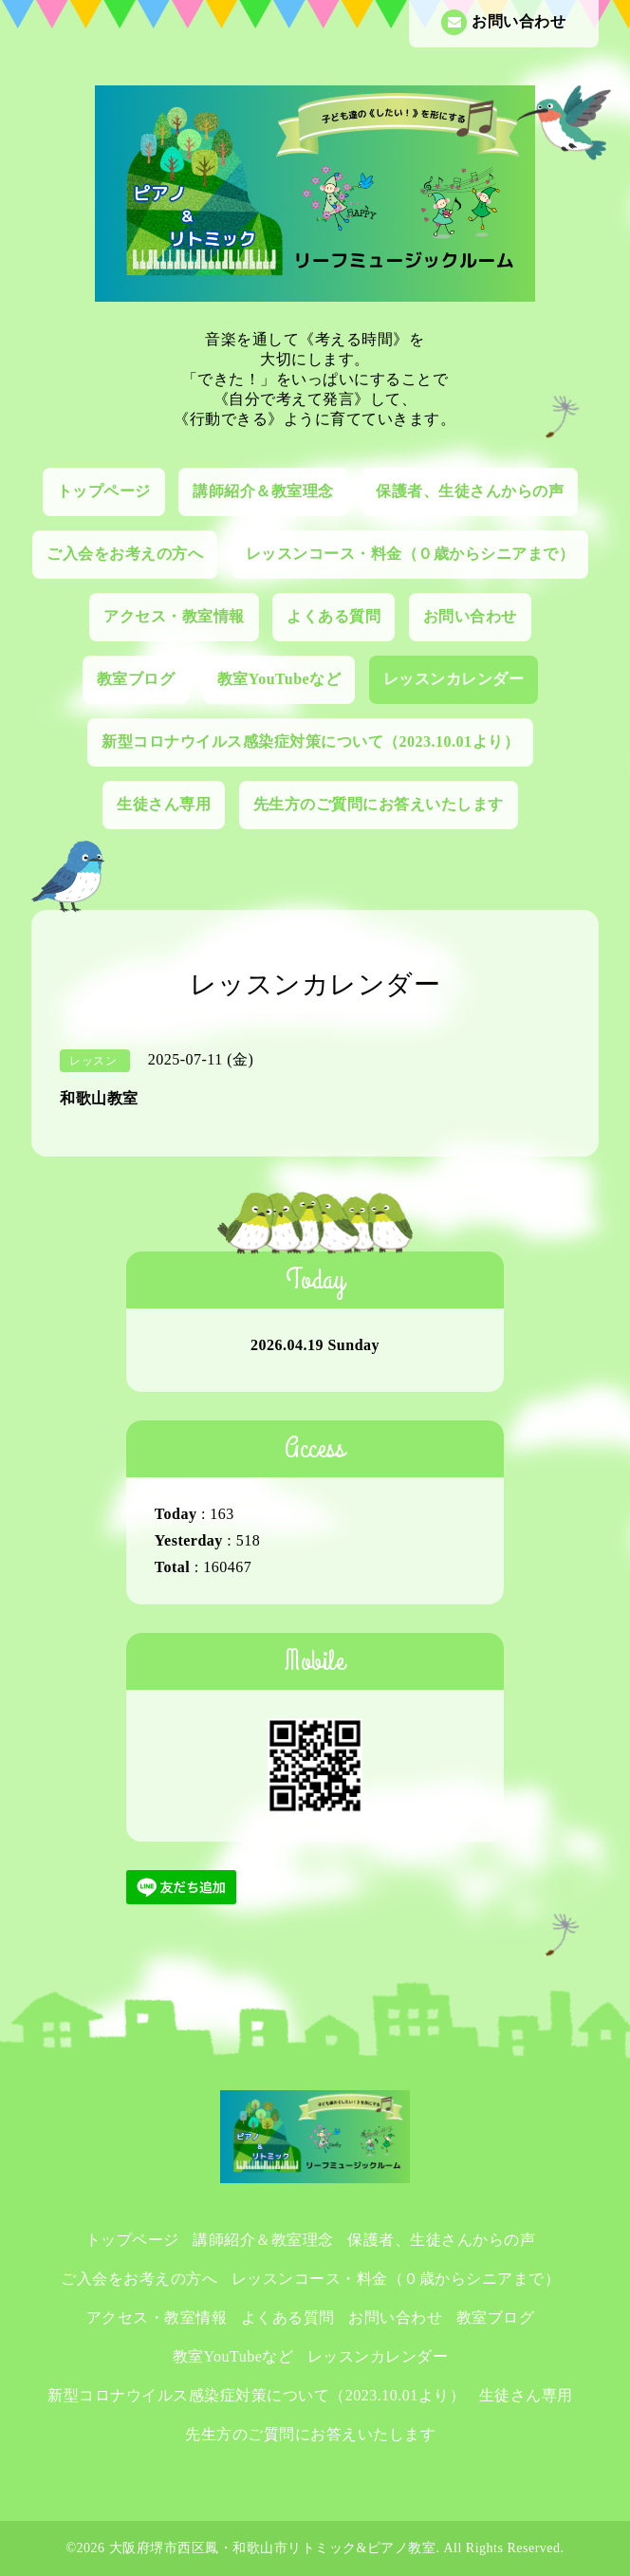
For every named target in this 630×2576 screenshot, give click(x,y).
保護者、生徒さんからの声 (470, 491)
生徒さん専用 (164, 804)
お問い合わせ (503, 22)
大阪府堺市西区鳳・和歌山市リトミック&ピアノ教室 (272, 2548)
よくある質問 (333, 616)
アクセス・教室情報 (174, 616)
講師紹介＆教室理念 (263, 491)
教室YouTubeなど (279, 679)
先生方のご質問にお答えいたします (378, 804)
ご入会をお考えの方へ (124, 554)
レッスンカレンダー (454, 679)
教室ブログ (136, 679)
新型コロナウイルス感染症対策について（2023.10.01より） (310, 741)
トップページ (104, 491)
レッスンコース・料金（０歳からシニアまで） (410, 554)
